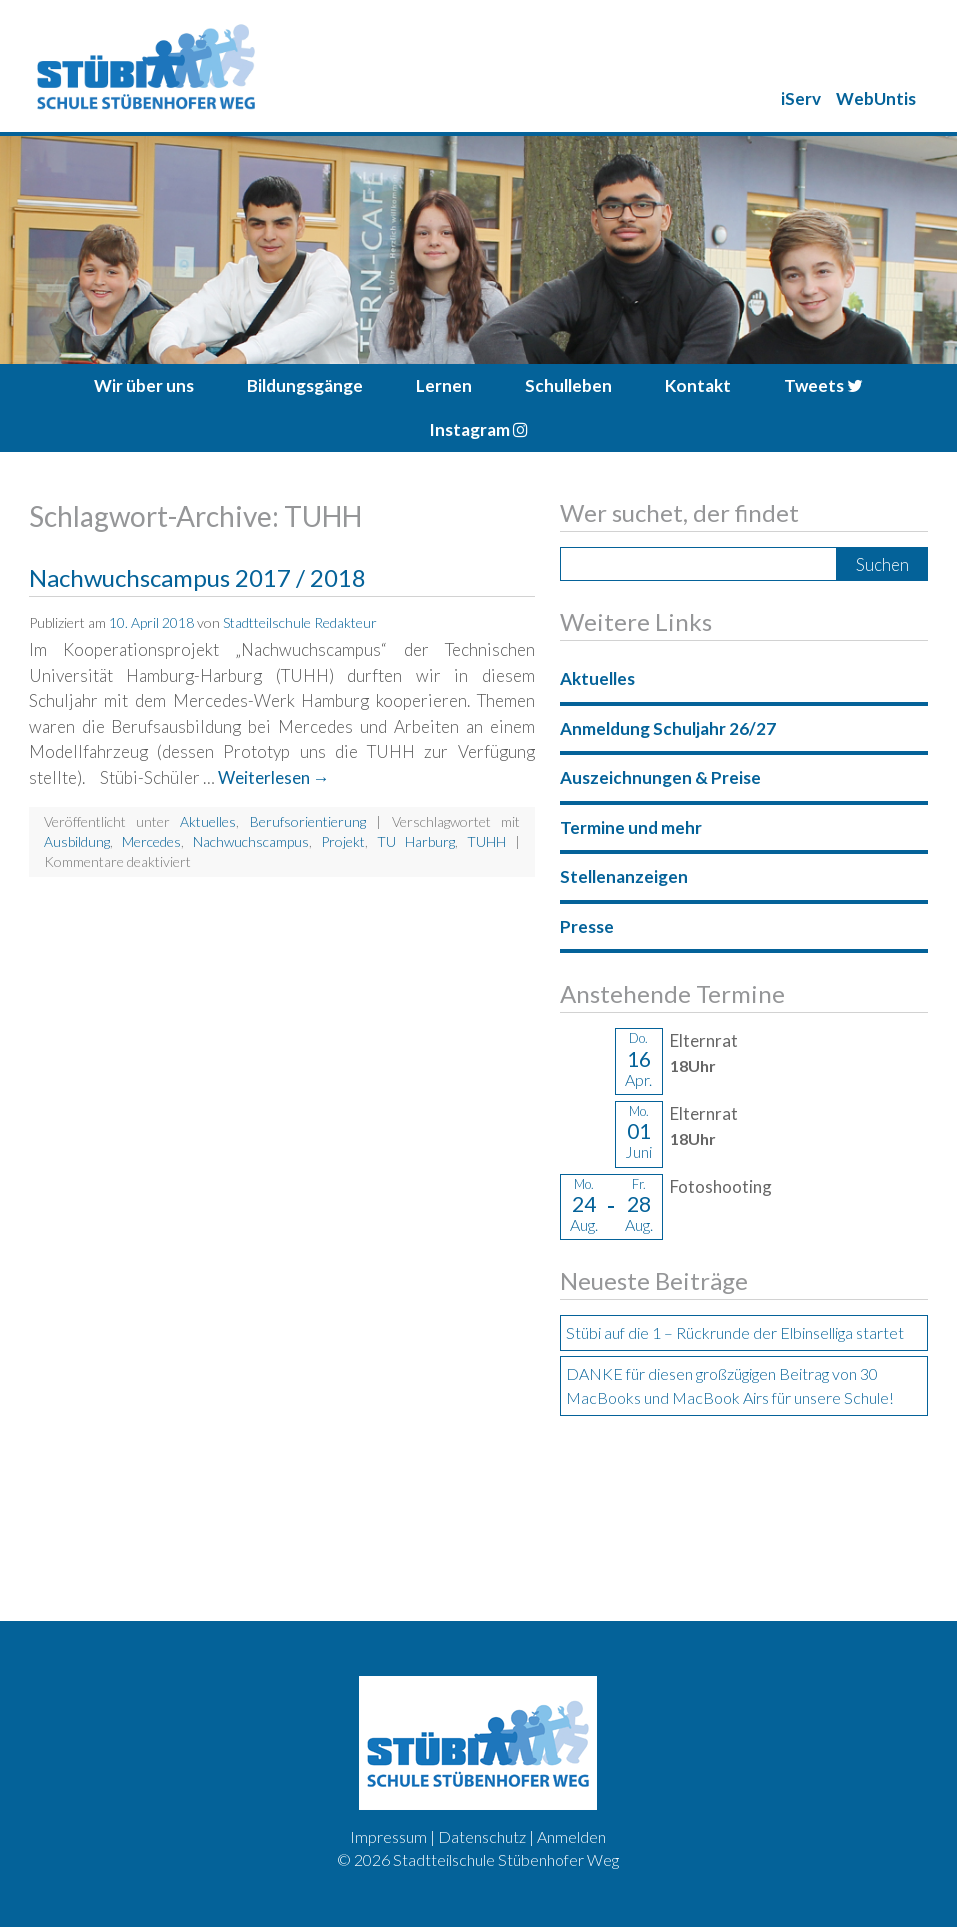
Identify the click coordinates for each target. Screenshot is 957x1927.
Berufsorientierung (308, 821)
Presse (587, 926)
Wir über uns (144, 385)
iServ (801, 98)
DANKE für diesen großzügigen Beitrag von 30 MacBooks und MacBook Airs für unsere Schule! (730, 1385)
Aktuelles (208, 821)
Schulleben (568, 385)
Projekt (343, 841)
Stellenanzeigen (624, 876)
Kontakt (698, 385)
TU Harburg (416, 841)
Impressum (388, 1836)
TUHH (486, 841)
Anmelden (571, 1836)
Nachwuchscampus (251, 841)
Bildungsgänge (305, 385)
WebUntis (876, 98)
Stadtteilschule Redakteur (300, 622)
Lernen (444, 385)
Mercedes (151, 841)
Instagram (478, 429)
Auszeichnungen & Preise (660, 777)
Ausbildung (77, 841)
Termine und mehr (631, 827)
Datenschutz (482, 1836)
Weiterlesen (274, 777)
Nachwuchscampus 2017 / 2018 (197, 577)
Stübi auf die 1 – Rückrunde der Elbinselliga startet (735, 1332)
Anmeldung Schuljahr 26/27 (668, 728)
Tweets (823, 385)
